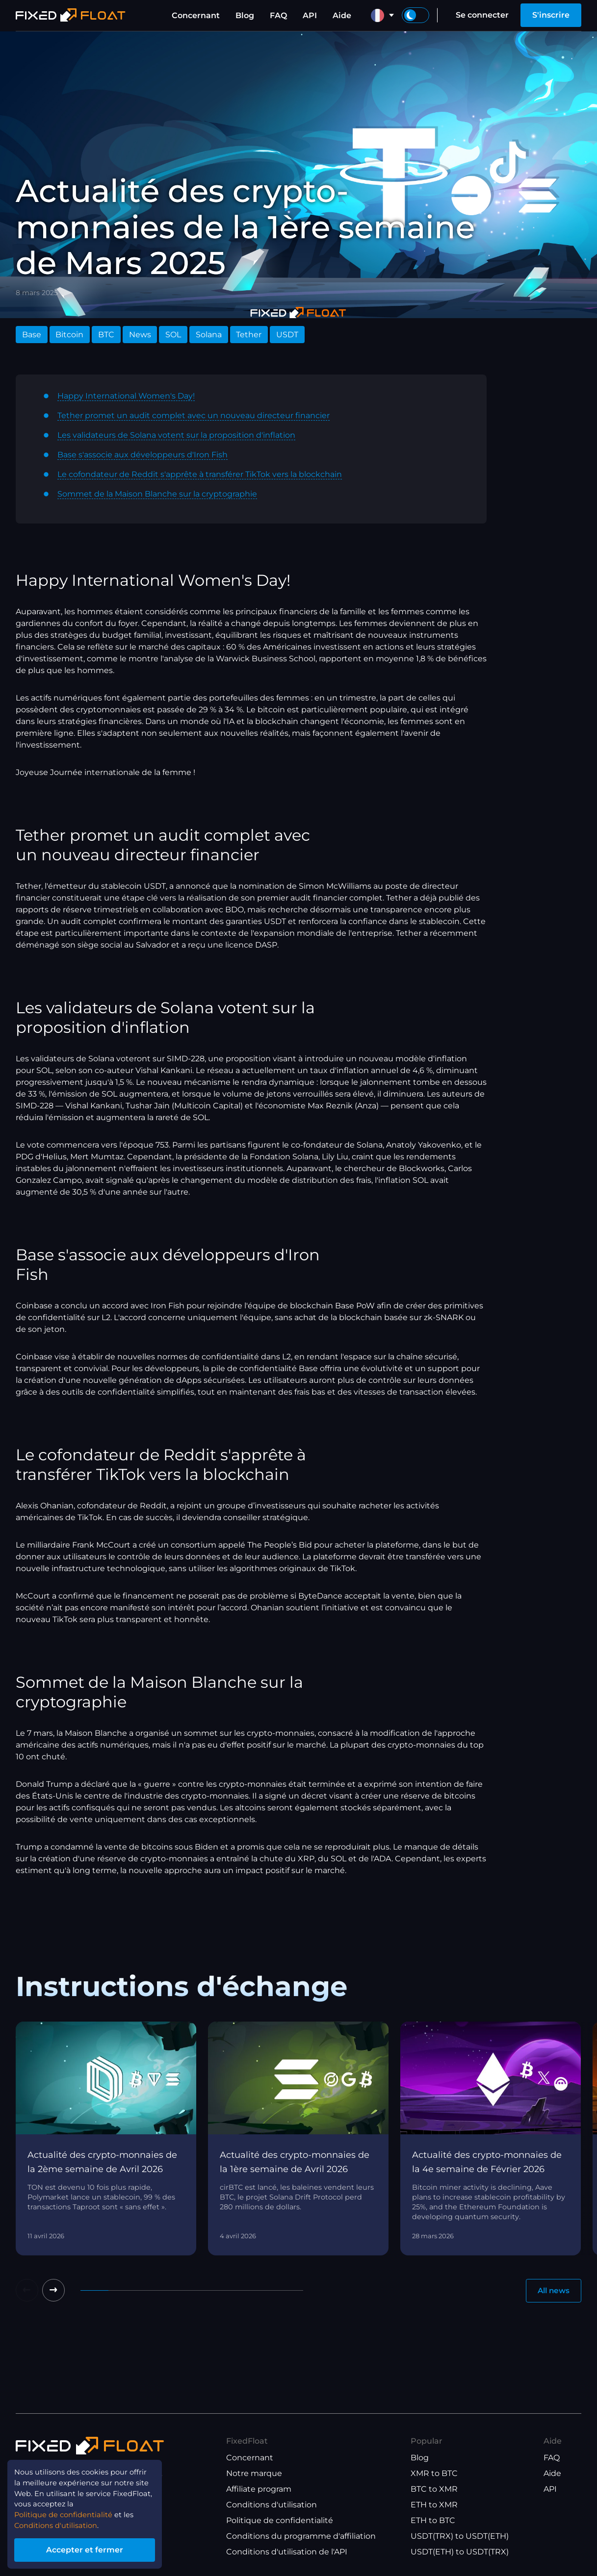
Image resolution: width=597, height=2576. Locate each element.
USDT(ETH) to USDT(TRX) (460, 2551)
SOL (173, 334)
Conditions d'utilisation (271, 2504)
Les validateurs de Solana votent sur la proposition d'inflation (176, 435)
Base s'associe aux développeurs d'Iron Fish (142, 454)
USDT (287, 334)
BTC (106, 334)
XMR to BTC (434, 2473)
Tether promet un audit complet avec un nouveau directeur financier (193, 415)
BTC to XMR (434, 2489)
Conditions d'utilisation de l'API (286, 2551)
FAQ (278, 15)
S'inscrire (551, 15)
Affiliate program (258, 2489)
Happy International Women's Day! (126, 395)
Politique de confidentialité (279, 2520)
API (310, 15)
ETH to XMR (434, 2504)
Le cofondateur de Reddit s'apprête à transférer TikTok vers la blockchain (199, 474)
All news (552, 2291)
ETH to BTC (433, 2520)
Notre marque (254, 2473)
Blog (244, 15)
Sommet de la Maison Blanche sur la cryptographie (157, 494)
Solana (209, 334)
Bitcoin (69, 334)
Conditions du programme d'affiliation (301, 2536)
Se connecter (482, 15)
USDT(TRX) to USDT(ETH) (460, 2536)
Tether (248, 334)
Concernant (196, 15)
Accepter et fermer (92, 2548)
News (140, 334)
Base (31, 334)
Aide (342, 15)
